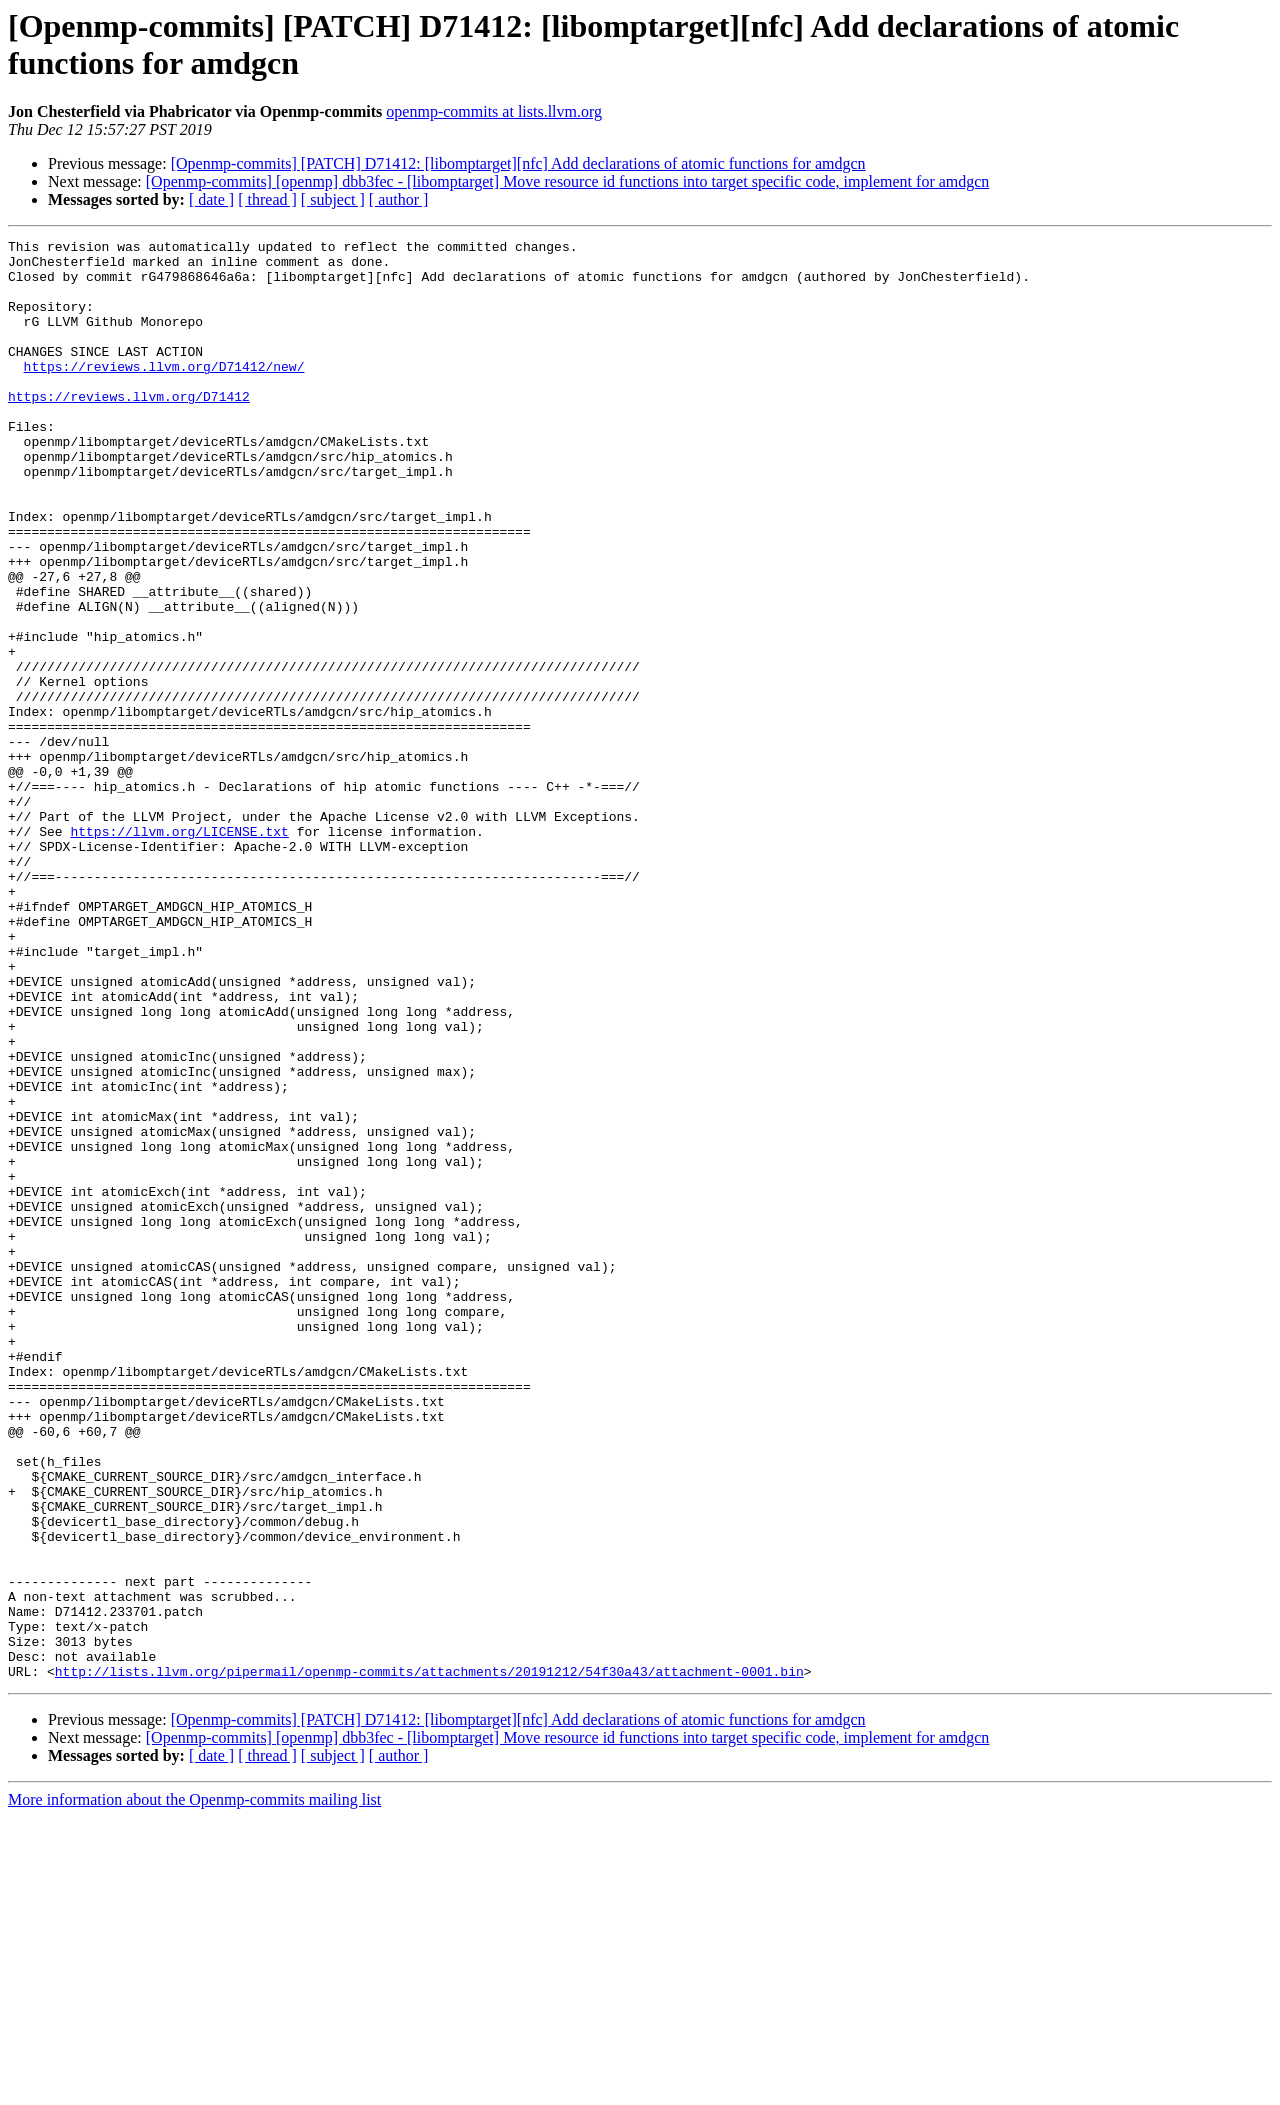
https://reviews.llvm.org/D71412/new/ (164, 393)
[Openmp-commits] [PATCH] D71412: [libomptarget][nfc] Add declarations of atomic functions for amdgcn (518, 163)
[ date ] (211, 199)
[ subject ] (333, 199)
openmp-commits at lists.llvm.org (494, 111)
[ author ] (399, 199)
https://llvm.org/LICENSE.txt (179, 951)
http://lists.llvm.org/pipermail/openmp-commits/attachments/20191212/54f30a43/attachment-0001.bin (429, 1959)
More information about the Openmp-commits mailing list (194, 2087)
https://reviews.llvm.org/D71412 (129, 429)
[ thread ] (267, 199)
